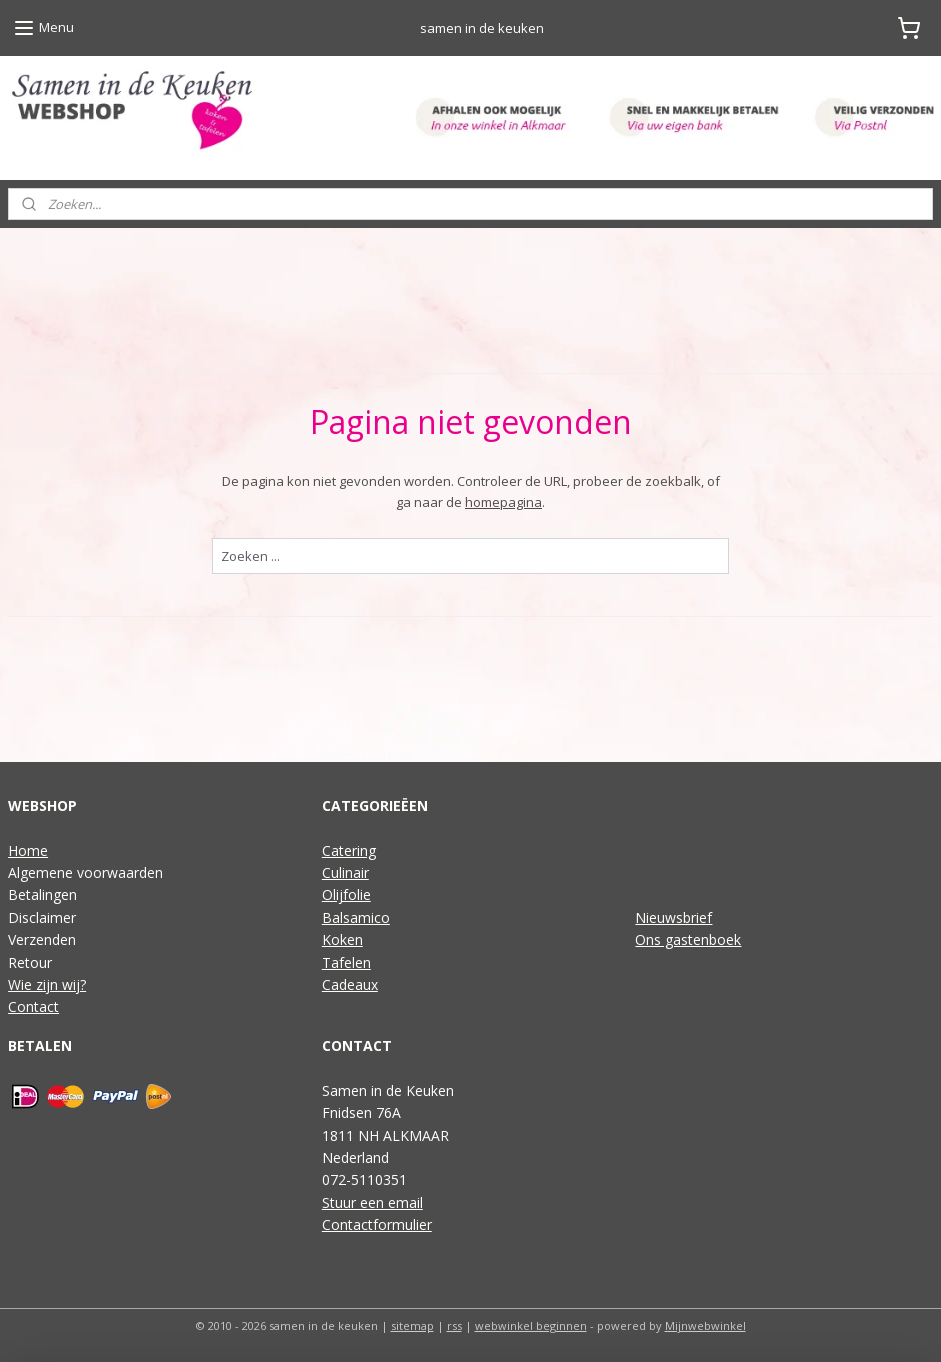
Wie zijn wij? (47, 984)
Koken (342, 939)
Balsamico (356, 917)
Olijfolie (346, 894)
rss (454, 1325)
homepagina (503, 502)
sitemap (412, 1325)
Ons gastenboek (688, 939)
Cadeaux (350, 984)
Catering (349, 850)
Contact (33, 1006)
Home (28, 850)
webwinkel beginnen (531, 1325)
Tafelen (346, 962)
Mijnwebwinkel (705, 1325)
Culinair (345, 872)
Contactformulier (377, 1224)
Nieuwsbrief (673, 917)
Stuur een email (372, 1202)
